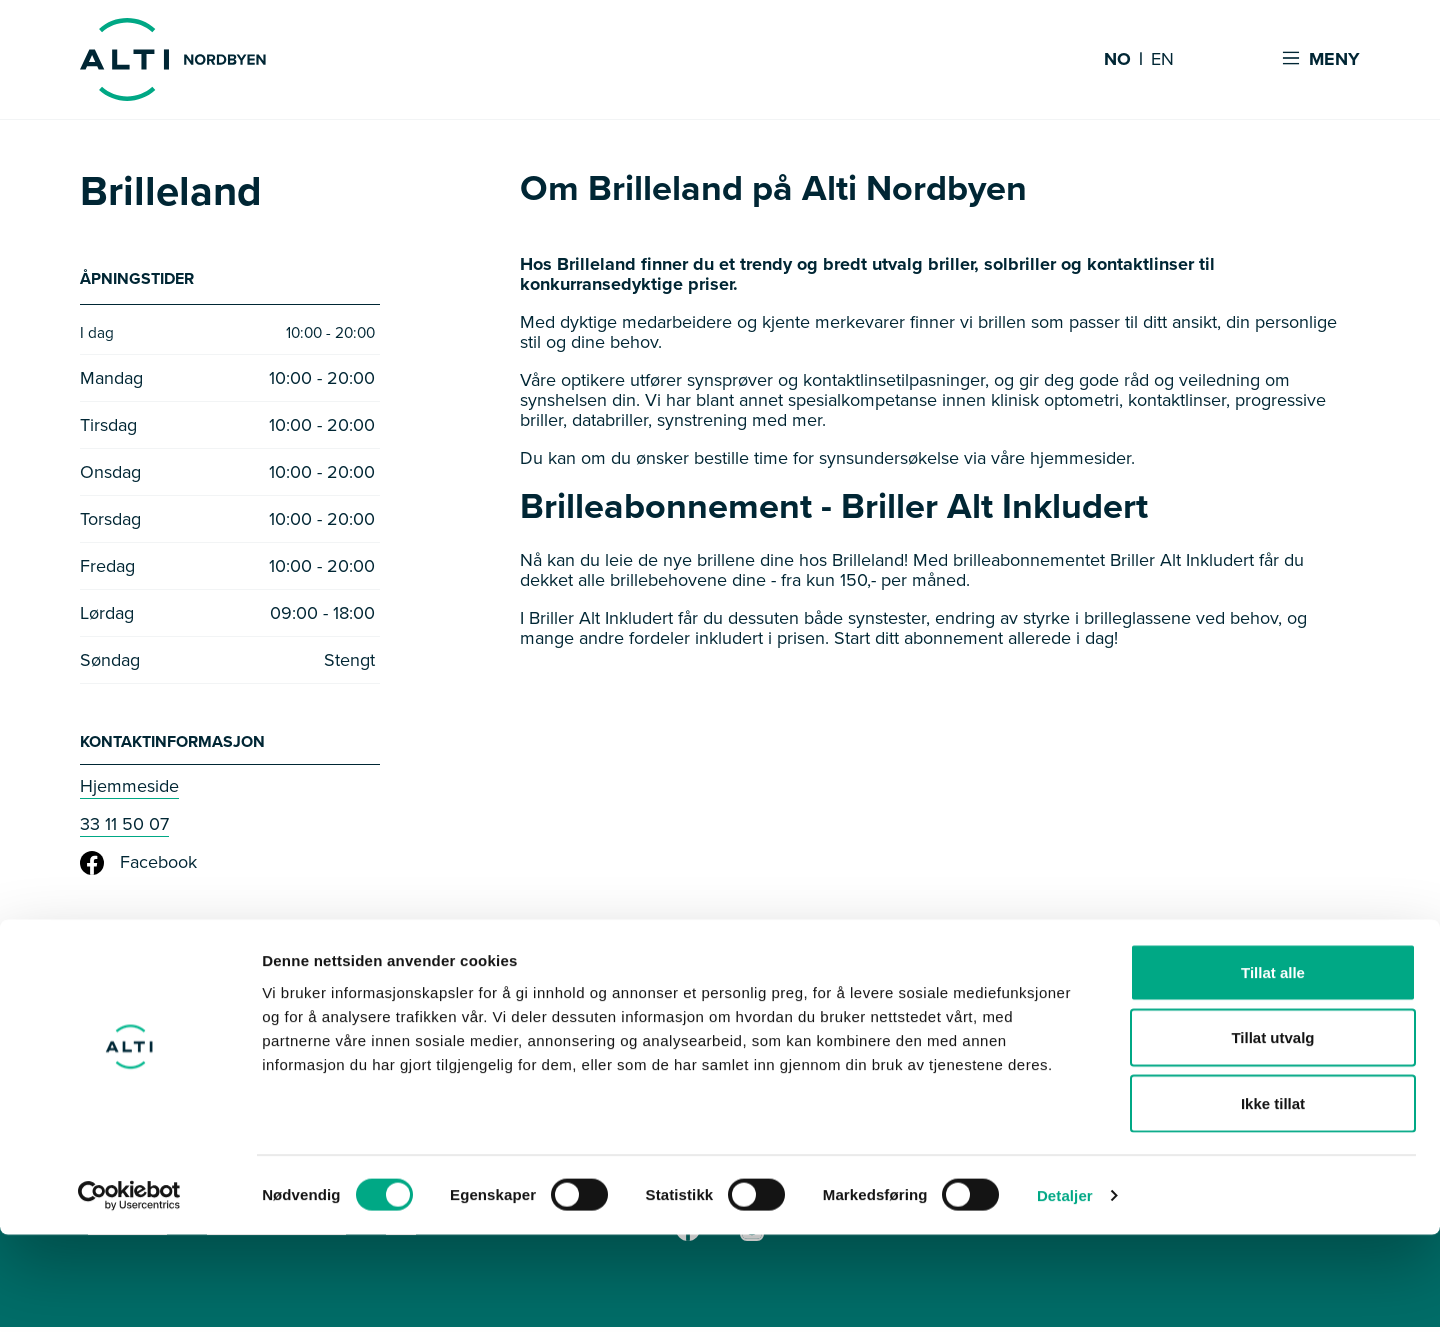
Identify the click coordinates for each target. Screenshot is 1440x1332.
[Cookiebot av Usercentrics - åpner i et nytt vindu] (129, 1293)
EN (1162, 60)
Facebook (138, 868)
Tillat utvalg (1272, 1135)
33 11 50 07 (124, 829)
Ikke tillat (1273, 1200)
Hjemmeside (129, 791)
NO (1117, 60)
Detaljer (1065, 1292)
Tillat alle (1273, 1069)
